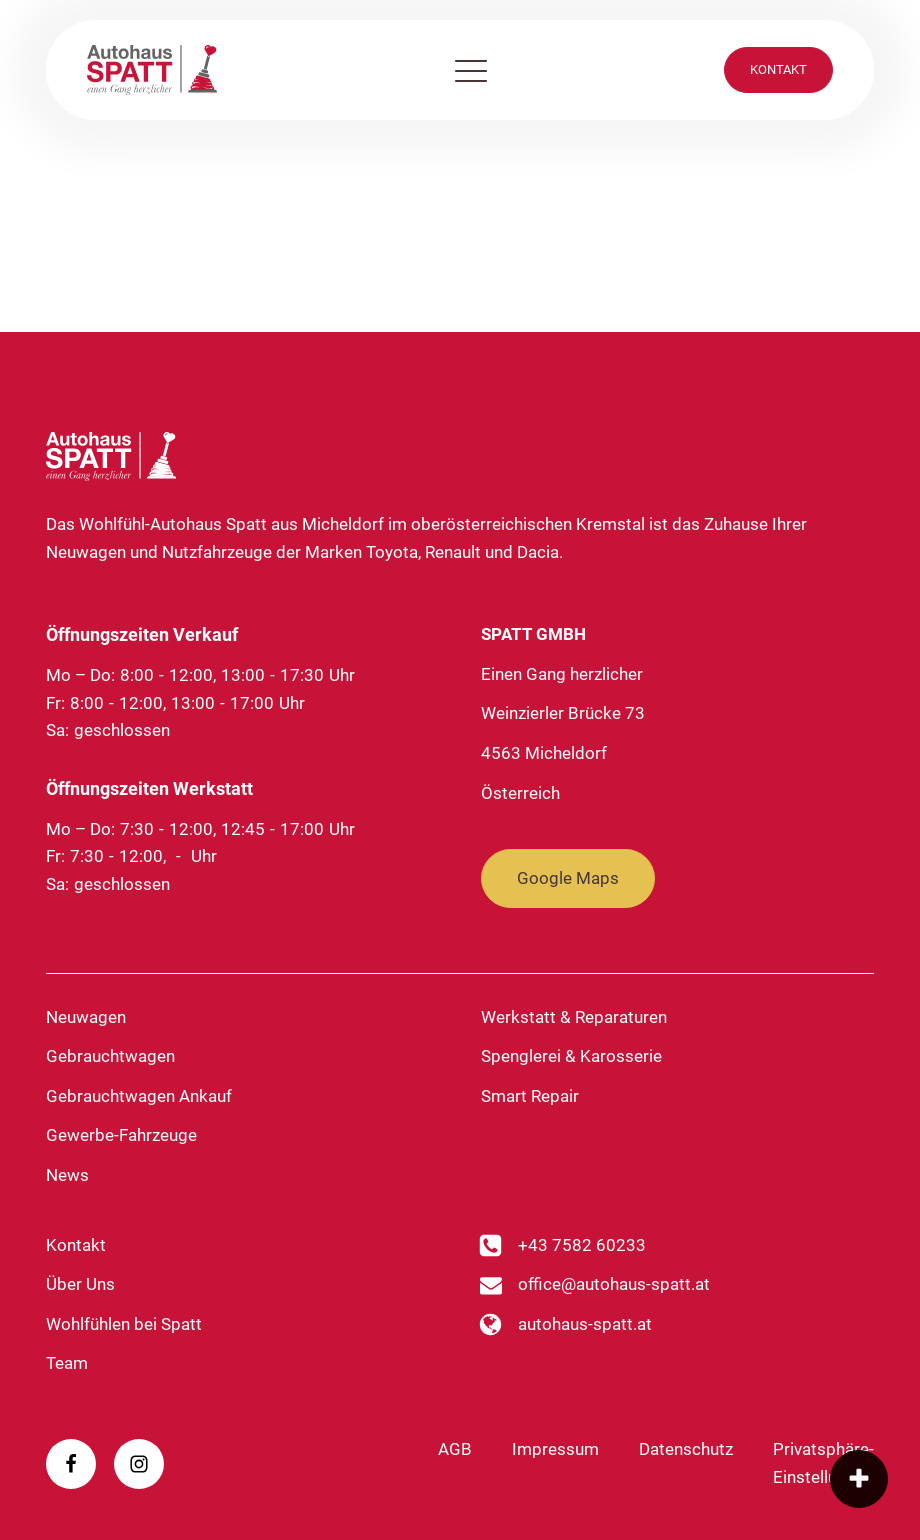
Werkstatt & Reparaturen (574, 1017)
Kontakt (76, 1245)
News (67, 1175)
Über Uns (80, 1284)
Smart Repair (530, 1096)
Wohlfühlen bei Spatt (124, 1324)
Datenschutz (686, 1449)
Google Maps (568, 878)
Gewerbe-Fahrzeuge (121, 1135)
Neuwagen (86, 1017)
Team (67, 1363)
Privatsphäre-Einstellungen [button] (823, 1463)
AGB (455, 1449)
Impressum (555, 1449)
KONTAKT (778, 69)
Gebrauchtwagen (110, 1056)
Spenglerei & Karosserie (571, 1056)
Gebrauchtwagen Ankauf (139, 1096)
